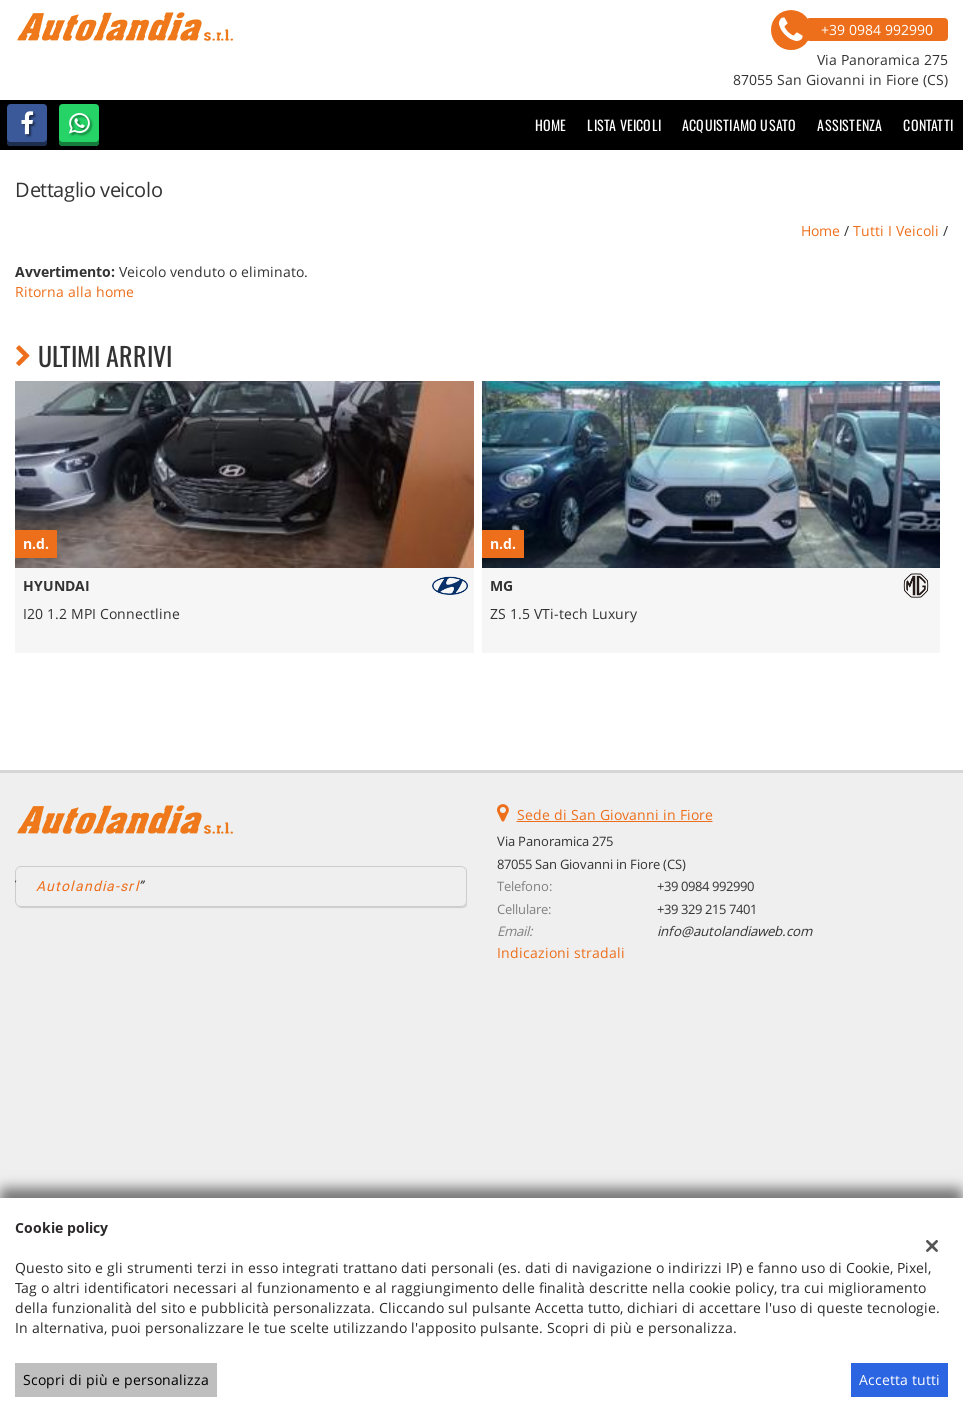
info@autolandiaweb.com (734, 931)
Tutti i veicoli (896, 230)
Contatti (928, 124)
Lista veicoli (624, 124)
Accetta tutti (899, 1379)
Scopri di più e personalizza (116, 1379)
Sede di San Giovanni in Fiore (615, 814)
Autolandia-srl (87, 886)
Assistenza (849, 124)
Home (551, 124)
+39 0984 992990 (705, 886)
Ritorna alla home (74, 291)
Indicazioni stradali (561, 952)
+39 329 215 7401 (707, 909)
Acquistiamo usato (739, 124)
